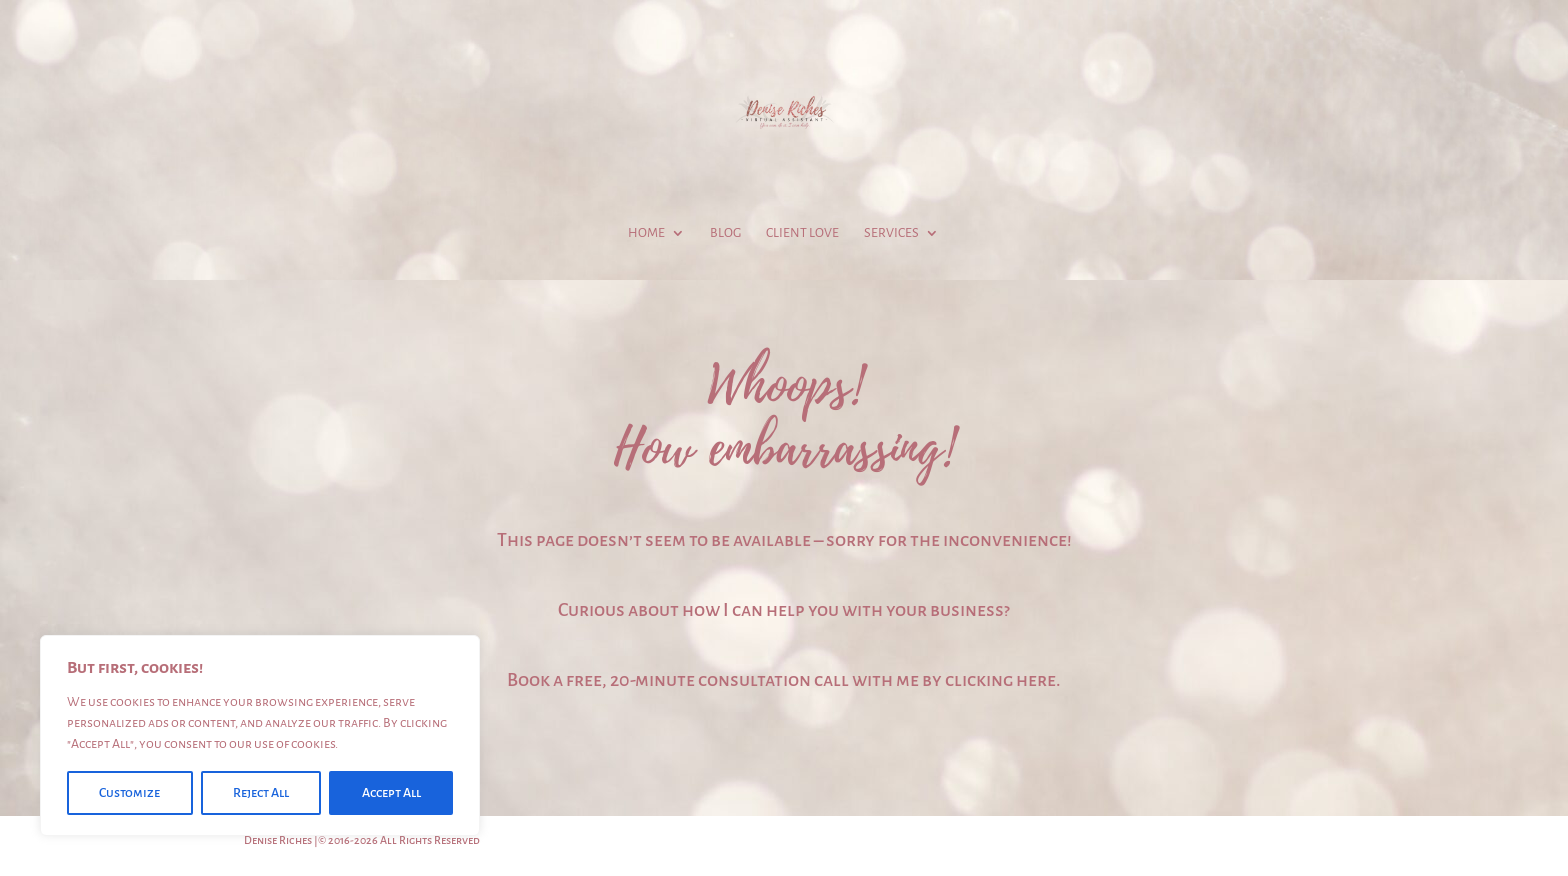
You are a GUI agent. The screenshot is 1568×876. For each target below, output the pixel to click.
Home (646, 233)
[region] (260, 735)
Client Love (802, 233)
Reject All (261, 793)
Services (891, 233)
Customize (129, 793)
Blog (725, 233)
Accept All (391, 793)
